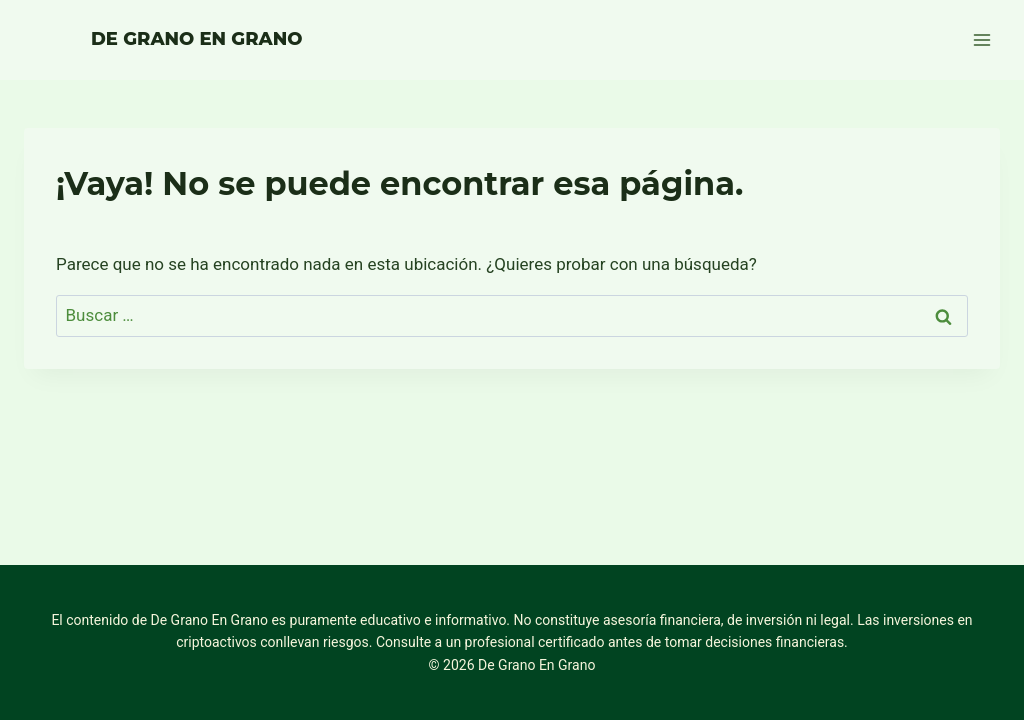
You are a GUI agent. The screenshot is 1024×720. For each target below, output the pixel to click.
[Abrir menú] (981, 39)
